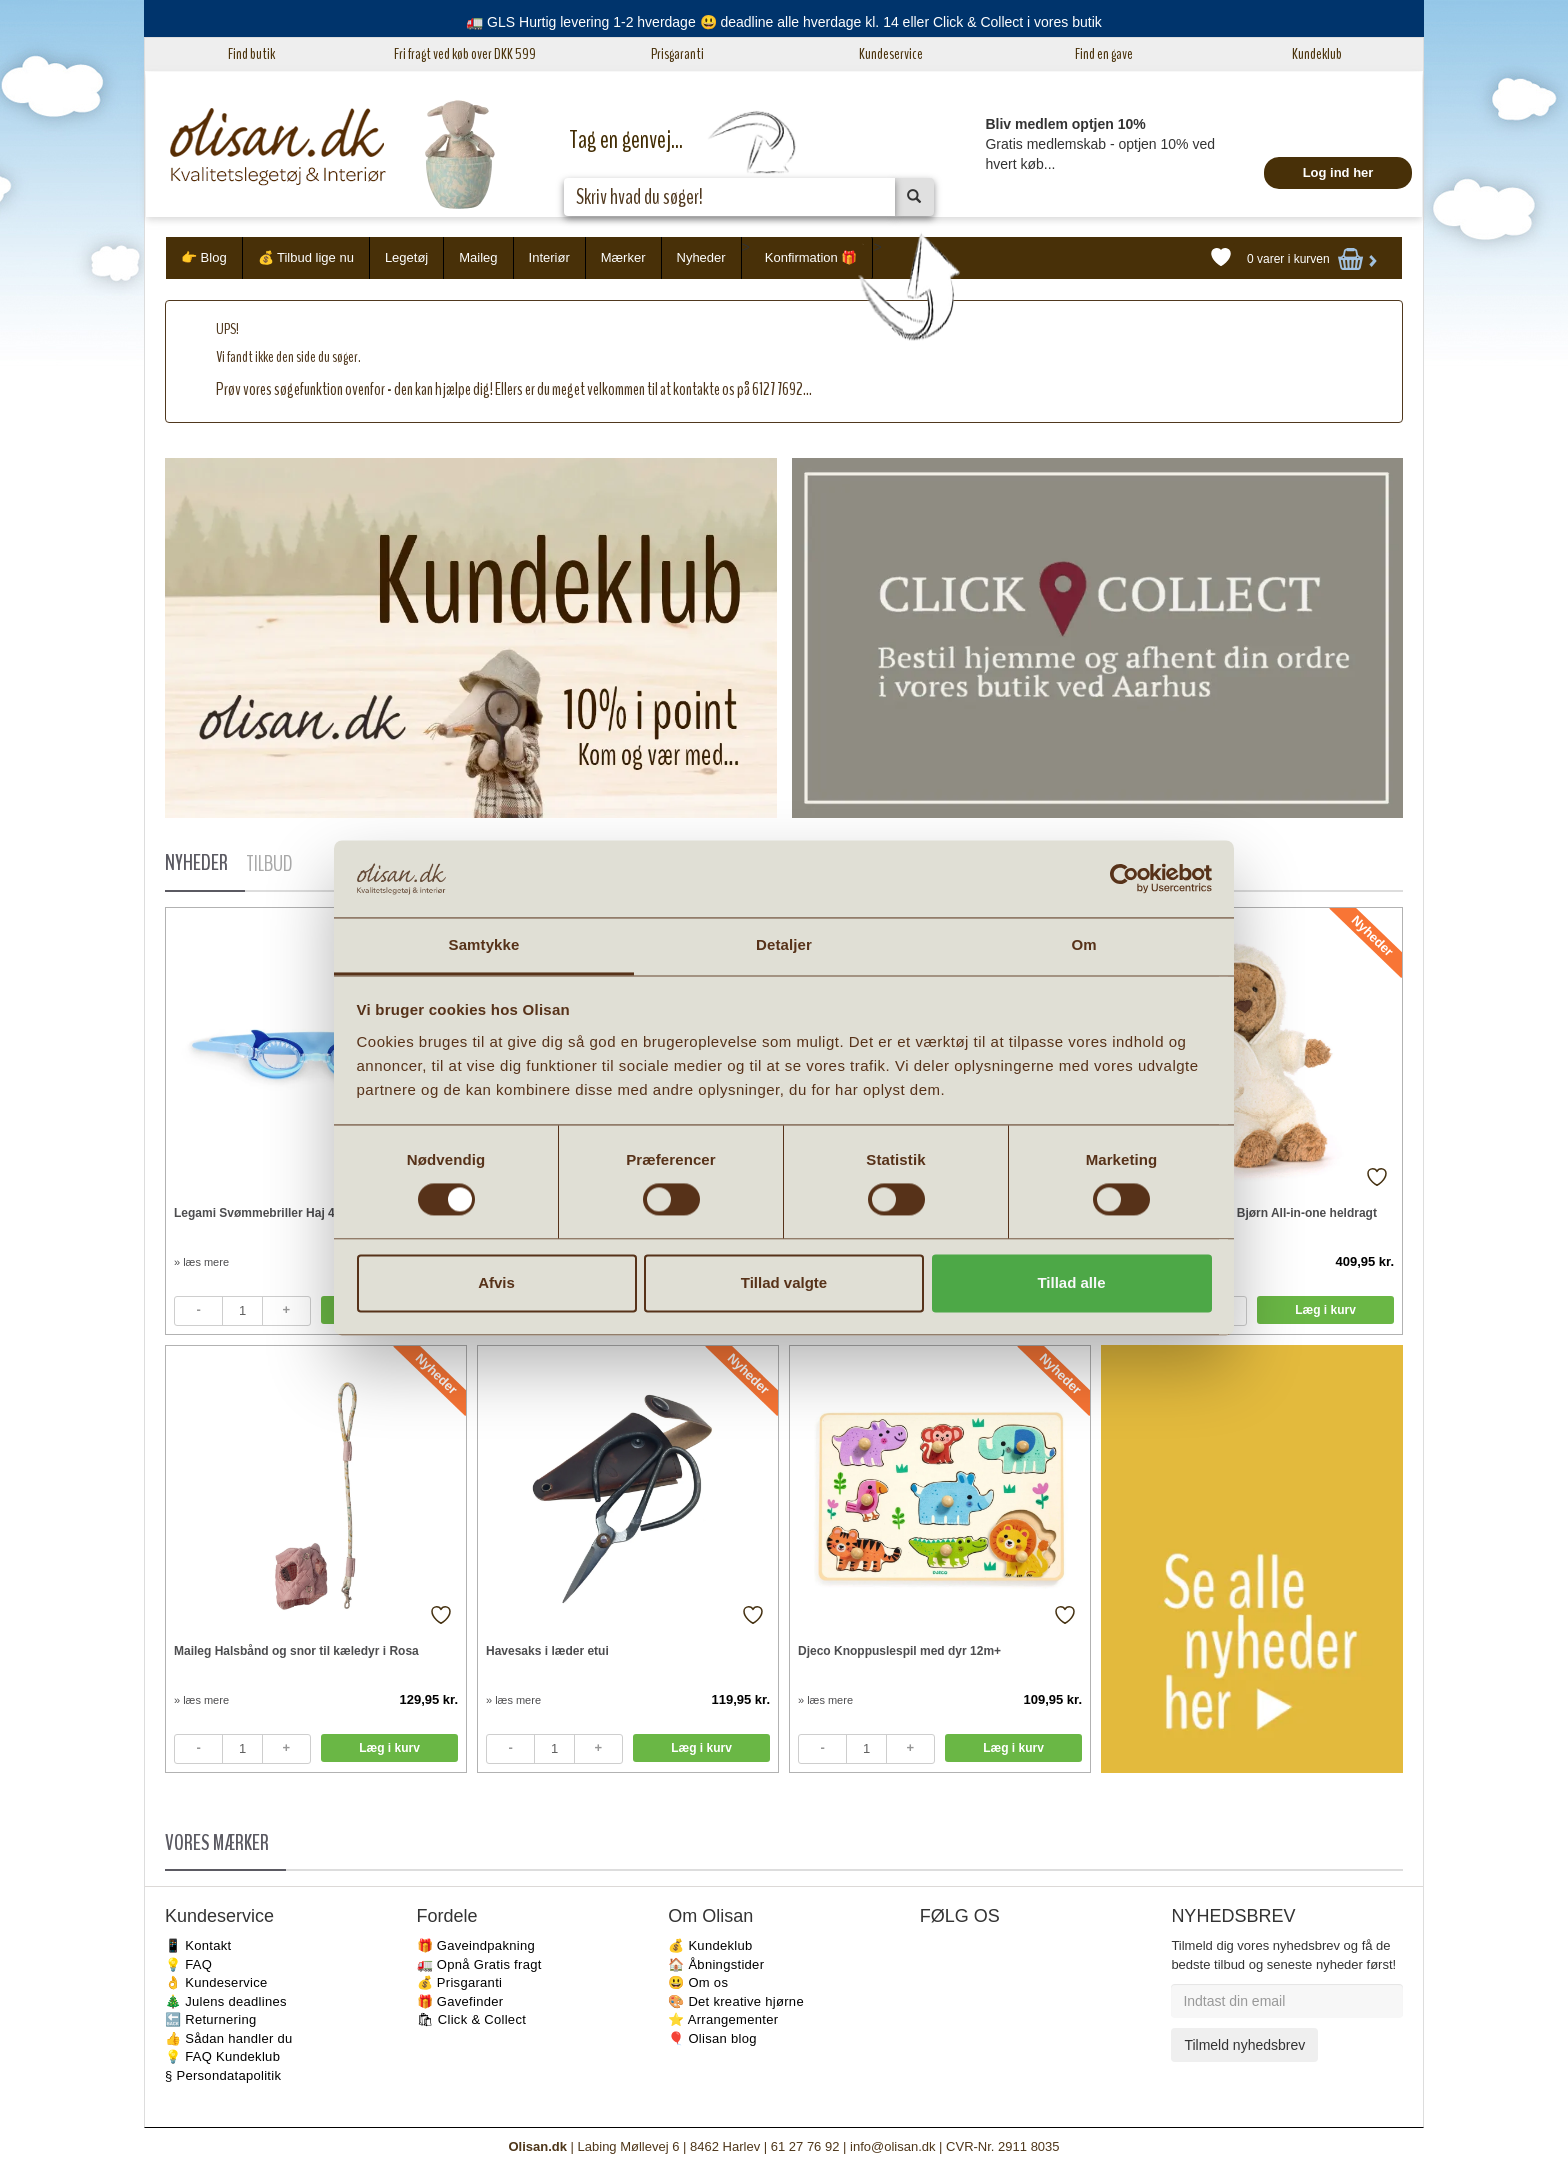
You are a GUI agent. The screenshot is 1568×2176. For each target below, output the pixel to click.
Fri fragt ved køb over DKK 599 (465, 54)
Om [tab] (1083, 944)
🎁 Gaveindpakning (476, 1945)
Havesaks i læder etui (547, 1651)
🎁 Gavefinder (460, 2001)
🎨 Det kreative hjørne (736, 2001)
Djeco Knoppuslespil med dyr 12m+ (899, 1651)
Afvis (496, 1282)
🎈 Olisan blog (712, 2038)
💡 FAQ (188, 1964)
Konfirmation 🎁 (811, 257)
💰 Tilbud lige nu (306, 257)
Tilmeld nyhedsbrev (1244, 2045)
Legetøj (406, 257)
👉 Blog (204, 257)
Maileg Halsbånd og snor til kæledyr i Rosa (296, 1651)
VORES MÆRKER (217, 1843)
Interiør (549, 257)
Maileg (478, 257)
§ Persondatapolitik (223, 2075)
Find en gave (1104, 54)
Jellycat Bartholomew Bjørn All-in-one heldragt (1243, 1213)
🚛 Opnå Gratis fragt (479, 1964)
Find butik (251, 54)
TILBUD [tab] (269, 864)
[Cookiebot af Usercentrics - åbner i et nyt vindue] (1124, 879)
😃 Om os (698, 1982)
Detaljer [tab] (784, 944)
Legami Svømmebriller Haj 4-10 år (270, 1213)
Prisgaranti (677, 54)
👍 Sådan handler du (229, 2038)
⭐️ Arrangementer (723, 2019)
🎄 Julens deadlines (226, 2001)
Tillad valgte (784, 1282)
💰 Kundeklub (710, 1945)
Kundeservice (891, 54)
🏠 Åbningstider (716, 1964)
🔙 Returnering (210, 2019)
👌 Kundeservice (216, 1982)
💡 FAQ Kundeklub (222, 2056)
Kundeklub (1317, 54)
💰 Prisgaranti (460, 1982)
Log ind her (1338, 172)
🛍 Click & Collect (472, 2019)
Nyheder (701, 257)
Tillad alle (1071, 1282)
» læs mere (201, 1262)
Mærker (623, 257)
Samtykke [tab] (484, 944)
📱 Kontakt (198, 1945)
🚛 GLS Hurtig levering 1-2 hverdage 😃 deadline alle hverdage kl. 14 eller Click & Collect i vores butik (784, 22)
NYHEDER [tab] (196, 863)
